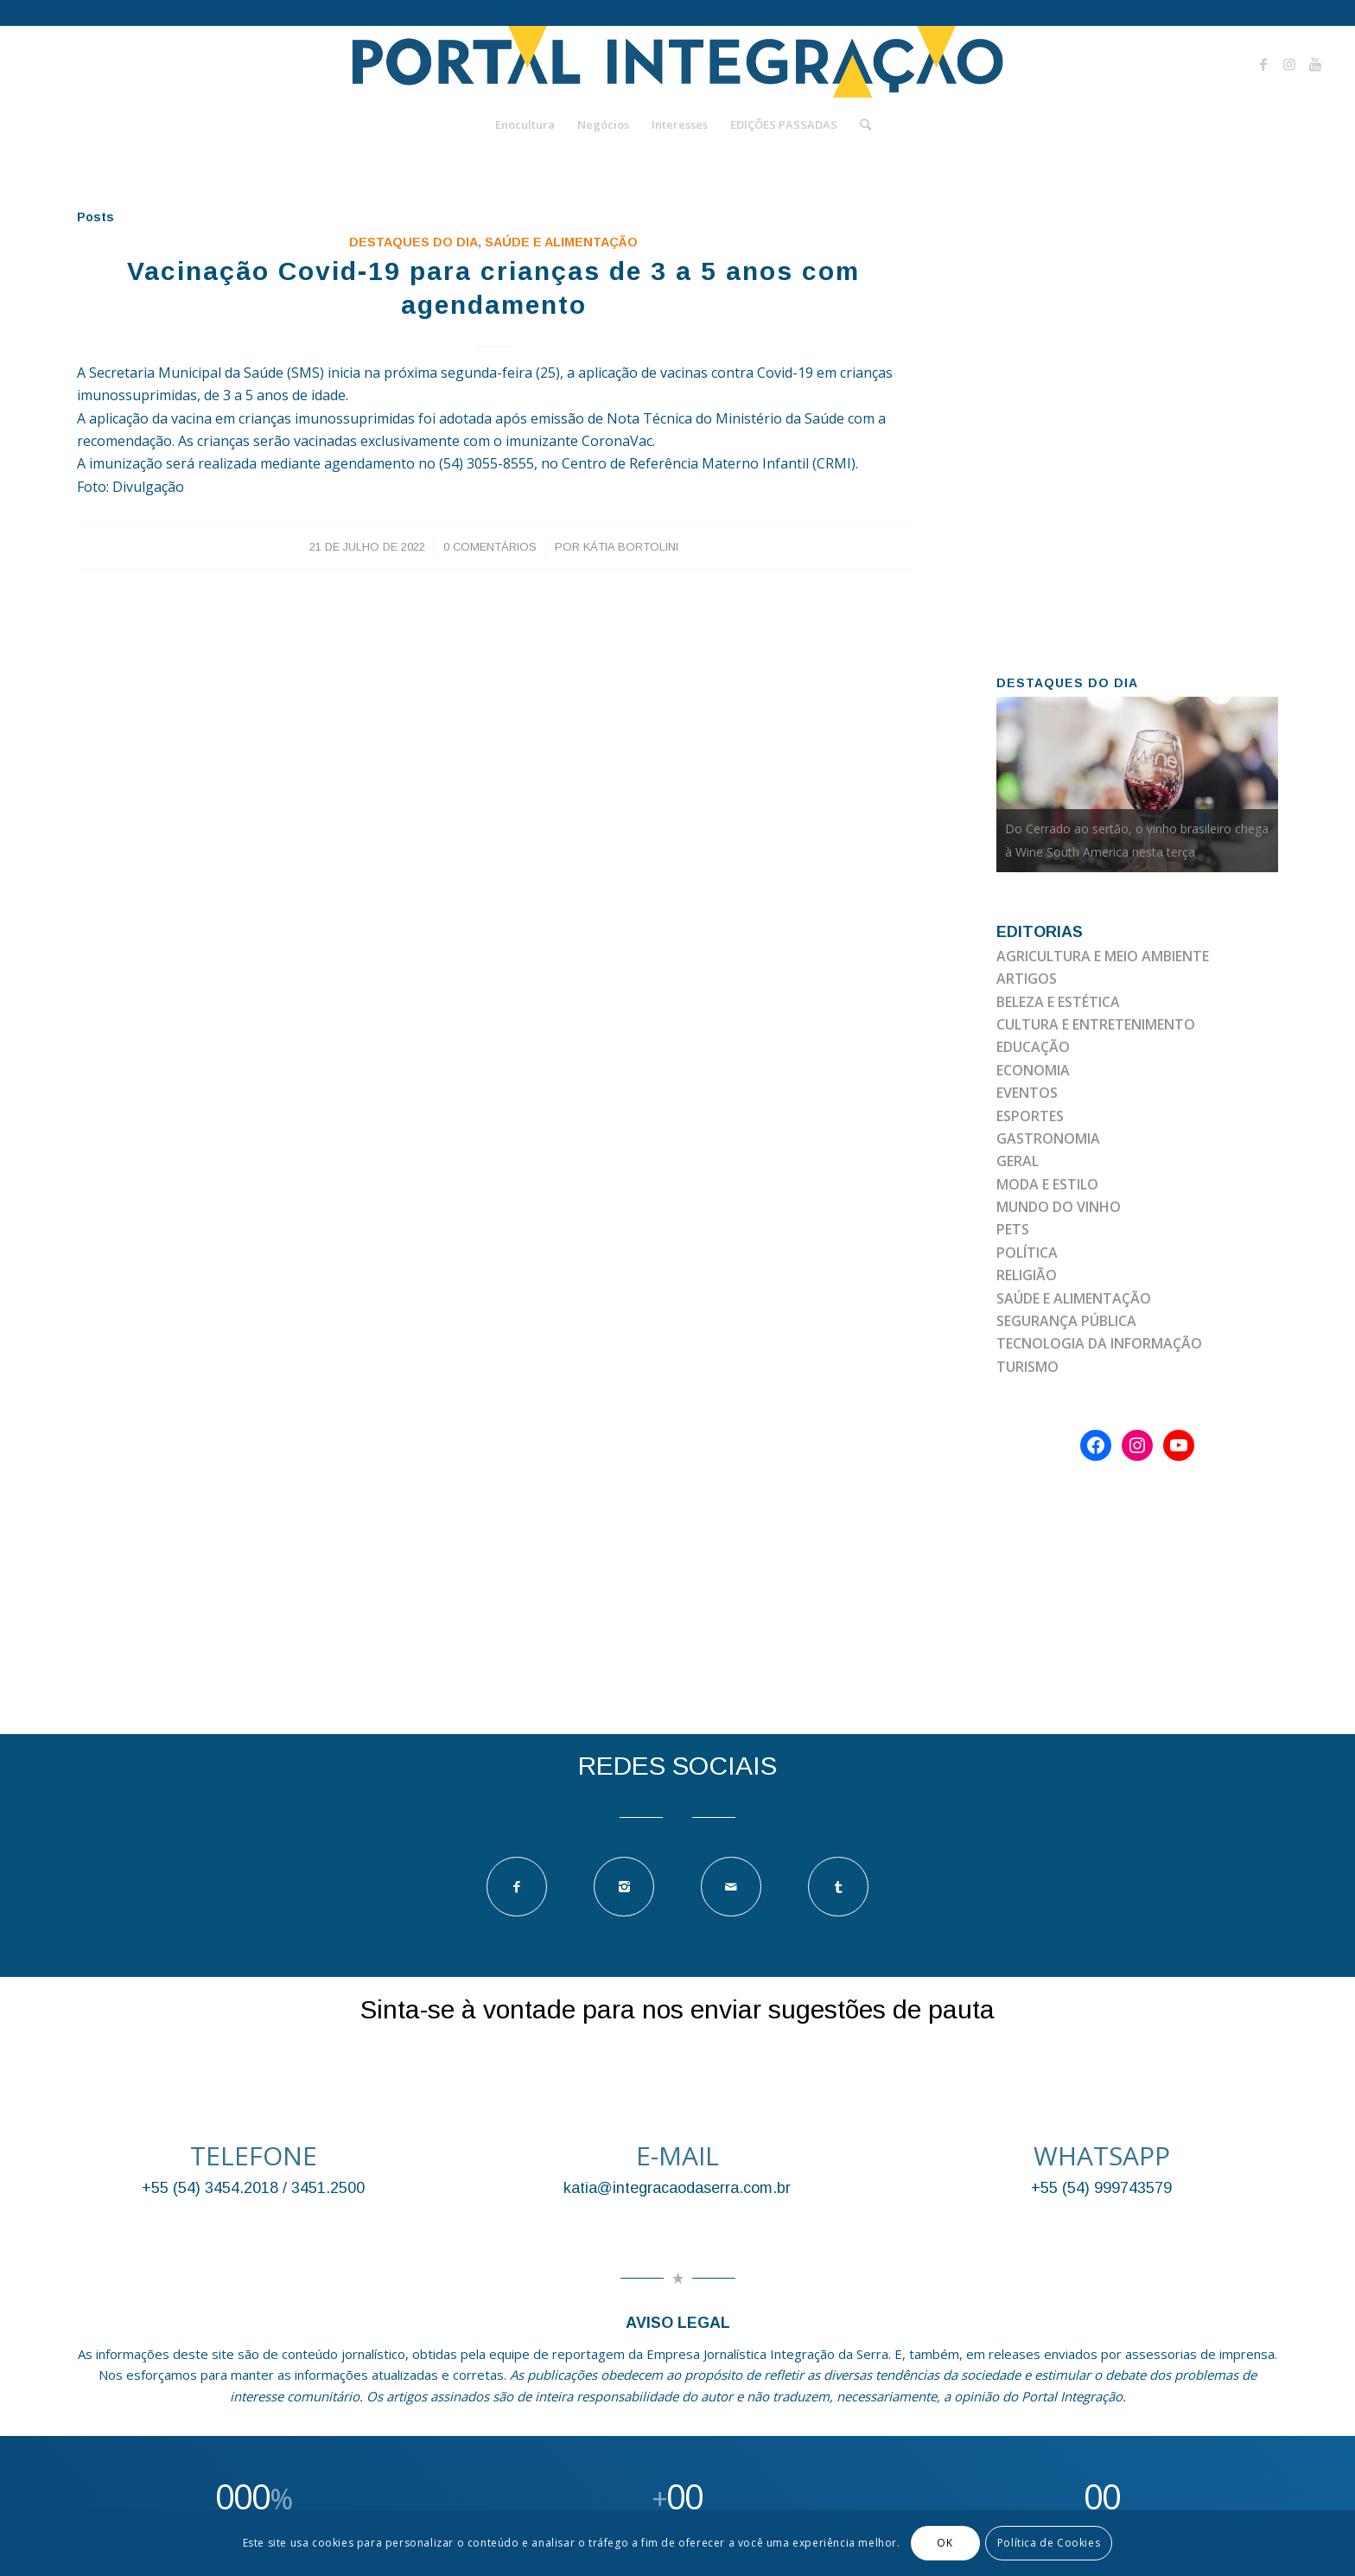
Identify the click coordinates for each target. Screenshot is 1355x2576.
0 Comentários (490, 546)
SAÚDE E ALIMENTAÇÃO (561, 242)
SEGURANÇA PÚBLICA (1066, 1320)
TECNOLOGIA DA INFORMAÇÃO (1099, 1343)
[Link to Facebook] (1263, 64)
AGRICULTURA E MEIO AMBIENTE (1102, 956)
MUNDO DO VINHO (1058, 1206)
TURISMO (1027, 1366)
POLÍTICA (1027, 1252)
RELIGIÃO (1026, 1275)
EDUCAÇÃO (1033, 1046)
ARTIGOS (1026, 978)
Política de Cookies (1048, 2542)
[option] (1137, 784)
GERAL (1017, 1160)
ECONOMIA (1033, 1070)
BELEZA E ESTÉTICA (1058, 1001)
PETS (1012, 1229)
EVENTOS (1027, 1092)
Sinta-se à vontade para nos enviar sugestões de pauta (677, 2009)
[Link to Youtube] (1315, 64)
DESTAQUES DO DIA (413, 242)
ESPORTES (1030, 1115)
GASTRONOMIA (1048, 1138)
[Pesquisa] (860, 124)
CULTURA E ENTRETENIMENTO (1095, 1024)
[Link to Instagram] (1289, 64)
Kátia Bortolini (630, 546)
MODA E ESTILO (1047, 1184)
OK (944, 2542)
